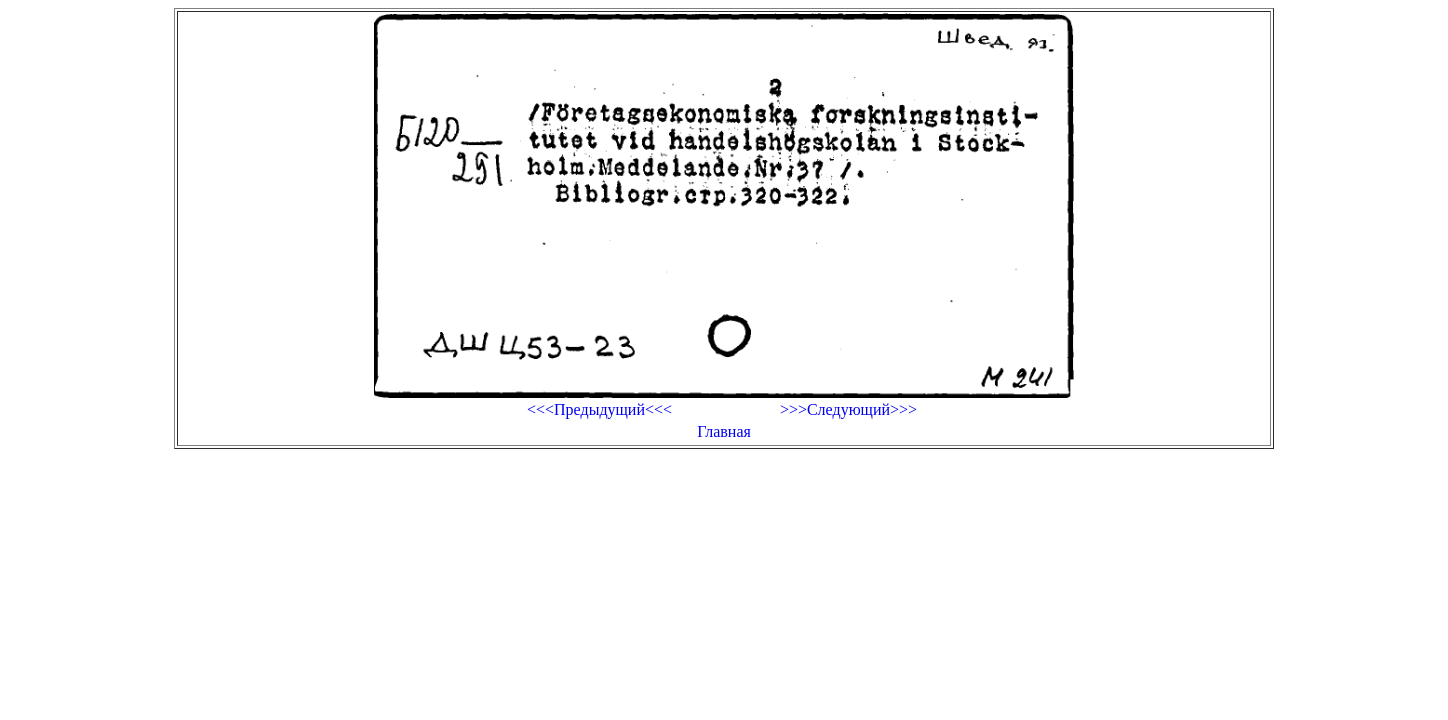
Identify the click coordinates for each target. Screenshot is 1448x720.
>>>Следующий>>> (848, 409)
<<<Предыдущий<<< (599, 409)
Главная (724, 431)
